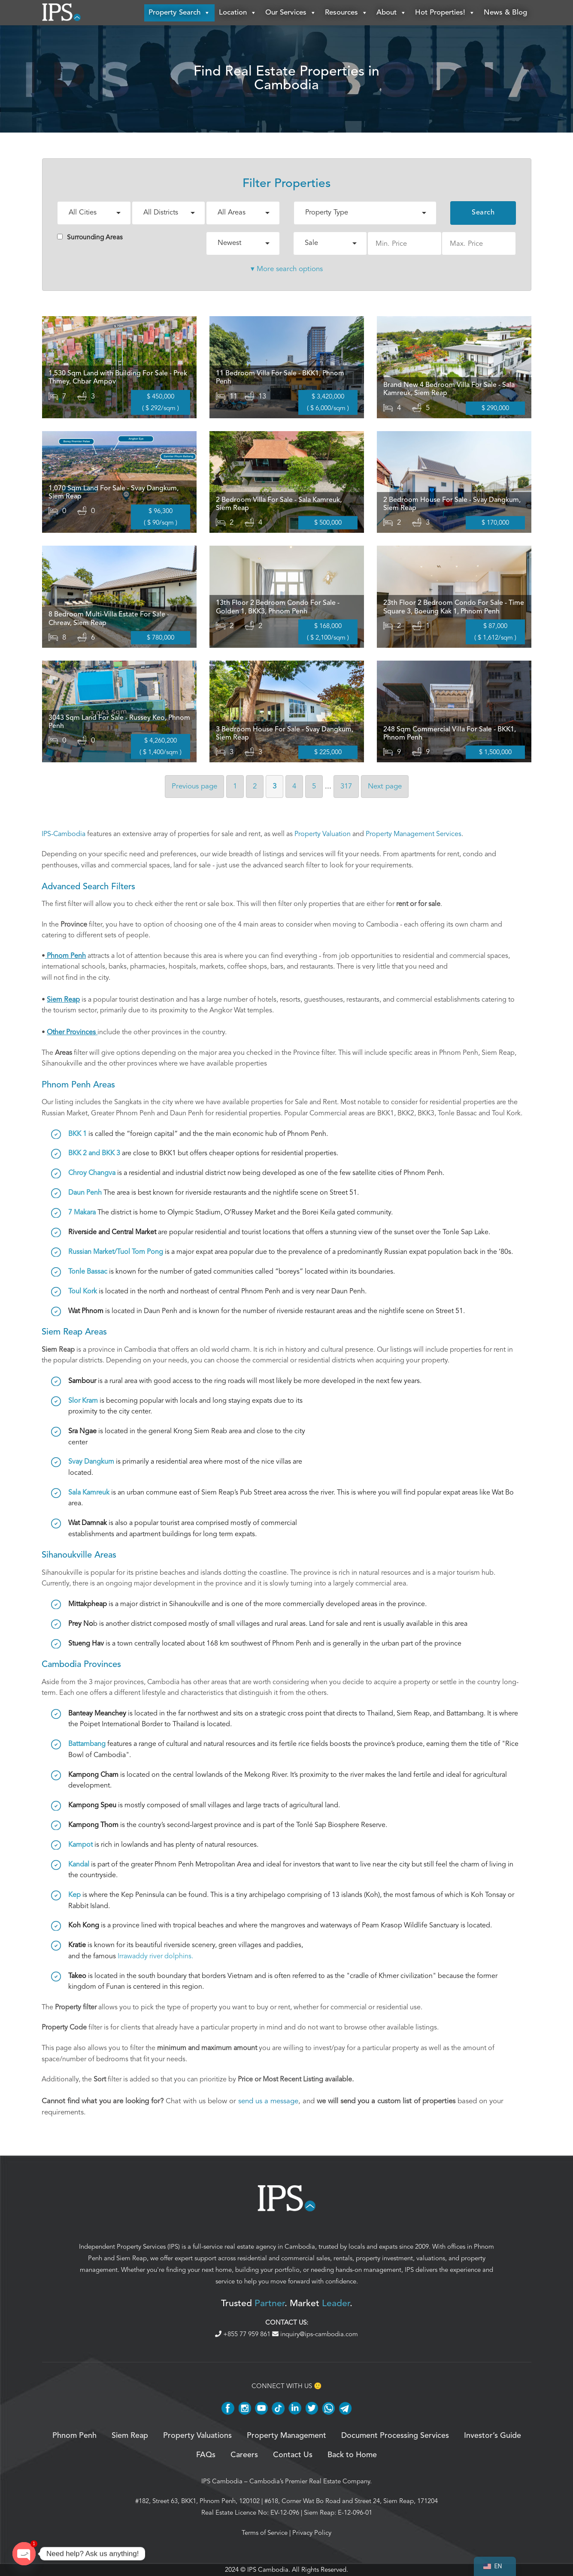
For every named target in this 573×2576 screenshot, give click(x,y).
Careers (244, 2455)
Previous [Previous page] (194, 786)
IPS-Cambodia (63, 834)
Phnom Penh (74, 2436)
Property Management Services (413, 834)
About (391, 12)
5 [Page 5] (314, 786)
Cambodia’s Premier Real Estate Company (309, 2481)
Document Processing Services (395, 2436)
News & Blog (505, 12)
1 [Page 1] (235, 786)
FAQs (205, 2455)
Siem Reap (131, 2258)
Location (238, 12)
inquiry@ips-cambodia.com (315, 2334)
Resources (346, 12)
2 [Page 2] (255, 786)
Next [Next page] (385, 786)
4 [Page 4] (294, 786)
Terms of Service (265, 2533)
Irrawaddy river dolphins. (155, 1956)
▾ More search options (287, 269)
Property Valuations (197, 2436)
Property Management (286, 2436)
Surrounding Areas (90, 238)
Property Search (179, 12)
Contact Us (292, 2455)
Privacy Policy (311, 2533)
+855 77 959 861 (243, 2334)
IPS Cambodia (222, 2481)
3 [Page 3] (274, 786)
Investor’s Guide (492, 2436)
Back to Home (352, 2455)
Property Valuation (322, 834)
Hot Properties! (445, 12)
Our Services (290, 12)
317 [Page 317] (346, 786)
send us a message (268, 2101)
